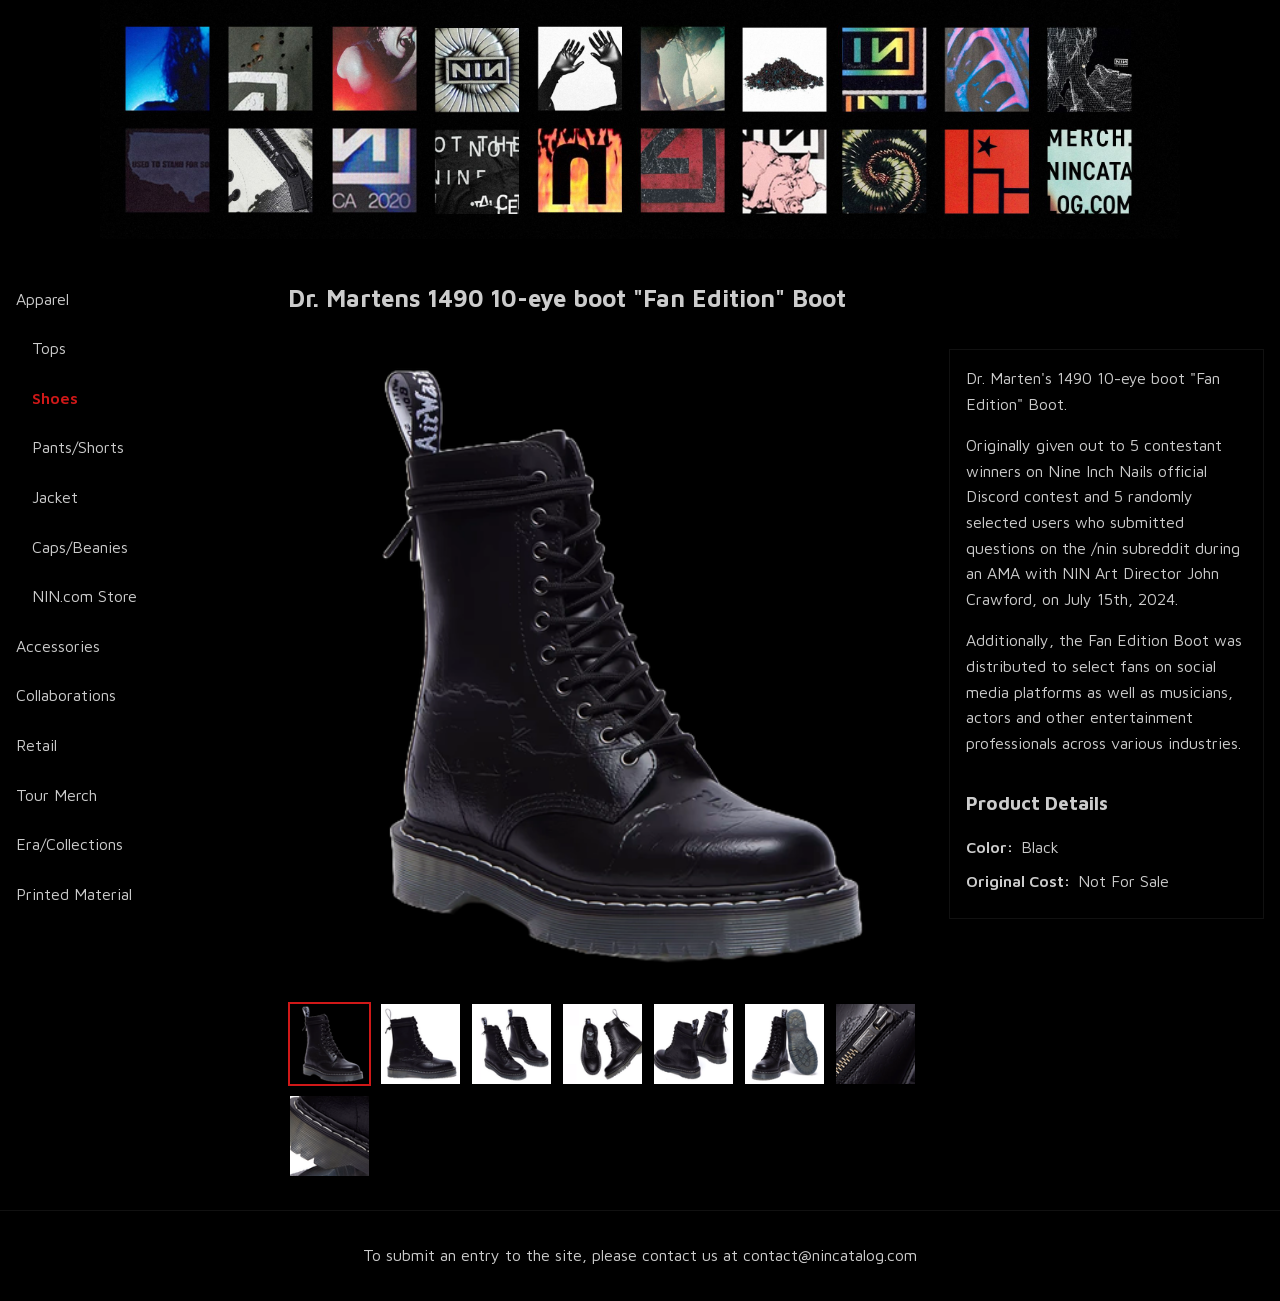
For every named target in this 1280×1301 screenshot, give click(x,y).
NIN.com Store (84, 596)
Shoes (55, 398)
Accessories (58, 646)
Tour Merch (56, 795)
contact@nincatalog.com (830, 1255)
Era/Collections (69, 844)
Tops (49, 348)
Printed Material (74, 894)
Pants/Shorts (78, 447)
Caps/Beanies (80, 547)
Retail (36, 745)
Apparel (42, 299)
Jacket (55, 497)
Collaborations (66, 695)
